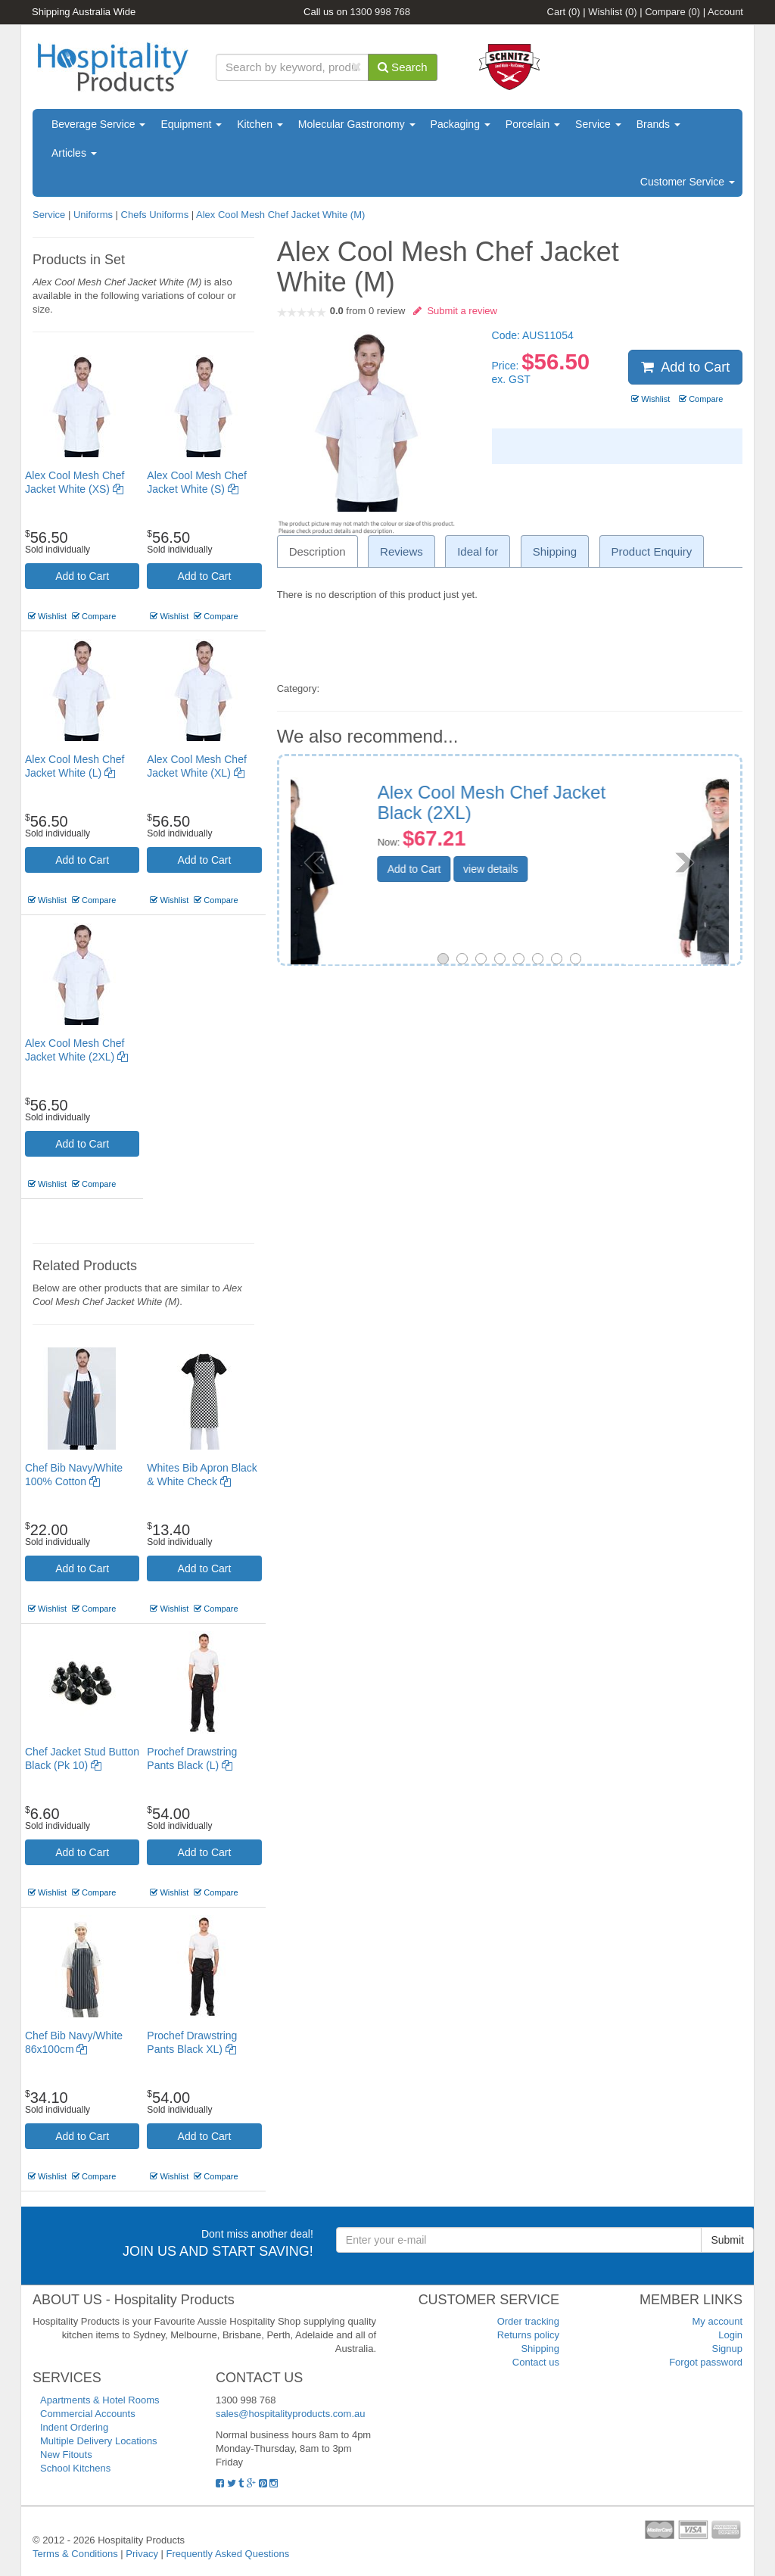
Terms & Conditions (75, 2553)
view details (595, 869)
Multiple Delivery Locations (98, 2441)
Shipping (540, 2348)
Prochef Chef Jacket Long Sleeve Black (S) (586, 802)
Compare (672, 11)
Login (730, 2335)
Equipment (191, 124)
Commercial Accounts (87, 2413)
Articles (74, 153)
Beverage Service (98, 124)
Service (598, 124)
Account (725, 11)
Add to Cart (82, 576)
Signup (727, 2348)
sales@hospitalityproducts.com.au (290, 2413)
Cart (563, 11)
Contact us (535, 2362)
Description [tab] (317, 551)
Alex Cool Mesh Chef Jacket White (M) (280, 214)
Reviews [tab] (401, 551)
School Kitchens (75, 2468)
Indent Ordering (74, 2427)
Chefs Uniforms (155, 214)
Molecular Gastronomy (357, 124)
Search (403, 67)
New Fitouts (66, 2454)
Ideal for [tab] (477, 551)
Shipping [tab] (555, 551)
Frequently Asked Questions (228, 2553)
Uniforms (93, 214)
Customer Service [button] (687, 182)
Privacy (142, 2553)
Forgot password (705, 2362)
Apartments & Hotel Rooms (100, 2400)
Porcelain (533, 124)
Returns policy (528, 2335)
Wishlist (612, 11)
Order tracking (528, 2321)
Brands (658, 124)
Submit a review (455, 310)
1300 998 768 (380, 11)
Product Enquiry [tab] (652, 551)
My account (717, 2321)
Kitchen (260, 124)
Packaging (460, 124)
